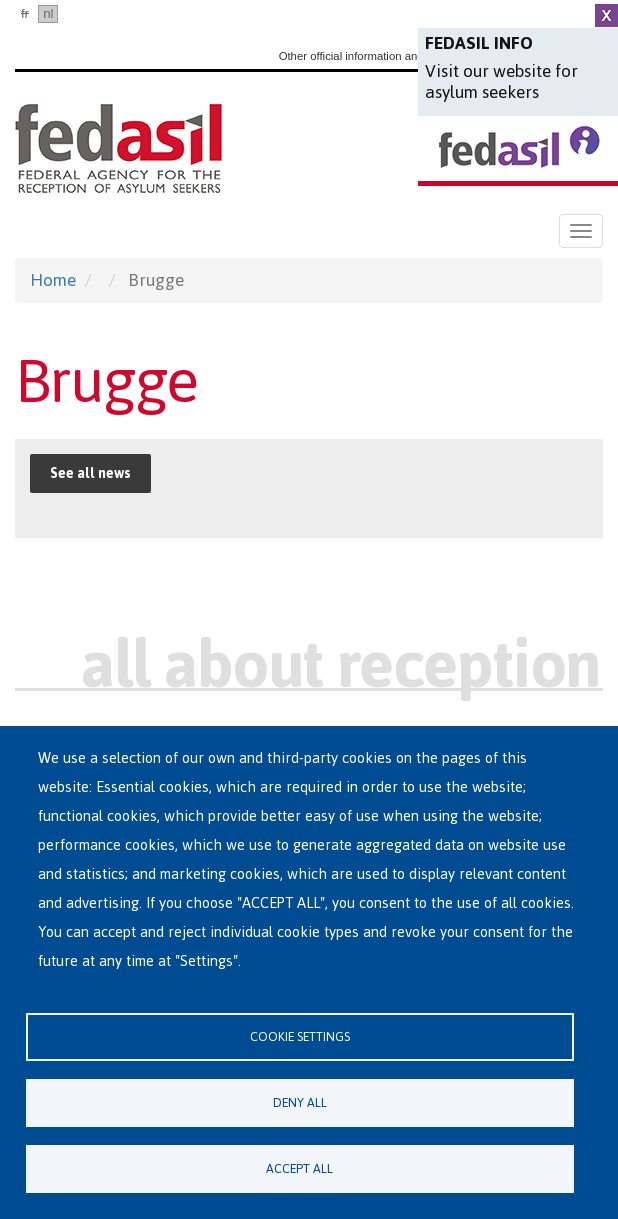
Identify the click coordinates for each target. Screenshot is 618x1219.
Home (53, 280)
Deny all (300, 1102)
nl (48, 13)
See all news (90, 473)
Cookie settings (300, 1036)
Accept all (299, 1168)
